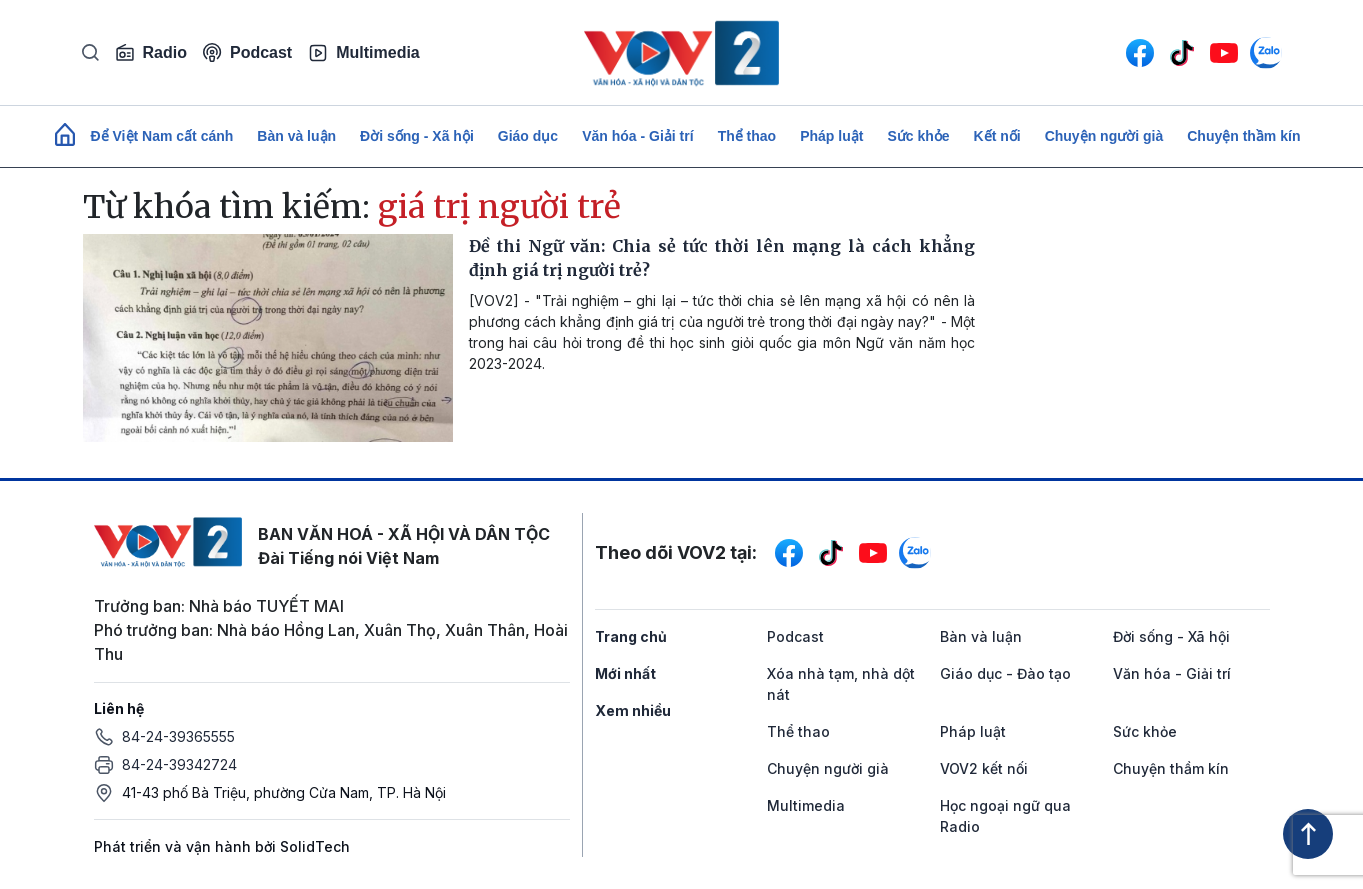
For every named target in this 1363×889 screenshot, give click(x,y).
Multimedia (364, 53)
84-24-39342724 (179, 764)
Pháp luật (831, 136)
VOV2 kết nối (984, 768)
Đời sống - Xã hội (417, 136)
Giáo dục (528, 136)
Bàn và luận (296, 136)
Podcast (247, 52)
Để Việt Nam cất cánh (162, 136)
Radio (151, 53)
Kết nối (997, 136)
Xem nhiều (633, 710)
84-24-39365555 (178, 736)
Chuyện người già (1104, 136)
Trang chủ (631, 636)
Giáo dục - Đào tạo (1005, 673)
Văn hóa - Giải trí (637, 136)
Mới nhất (625, 673)
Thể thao (747, 136)
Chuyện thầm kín (1243, 136)
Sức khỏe (918, 136)
